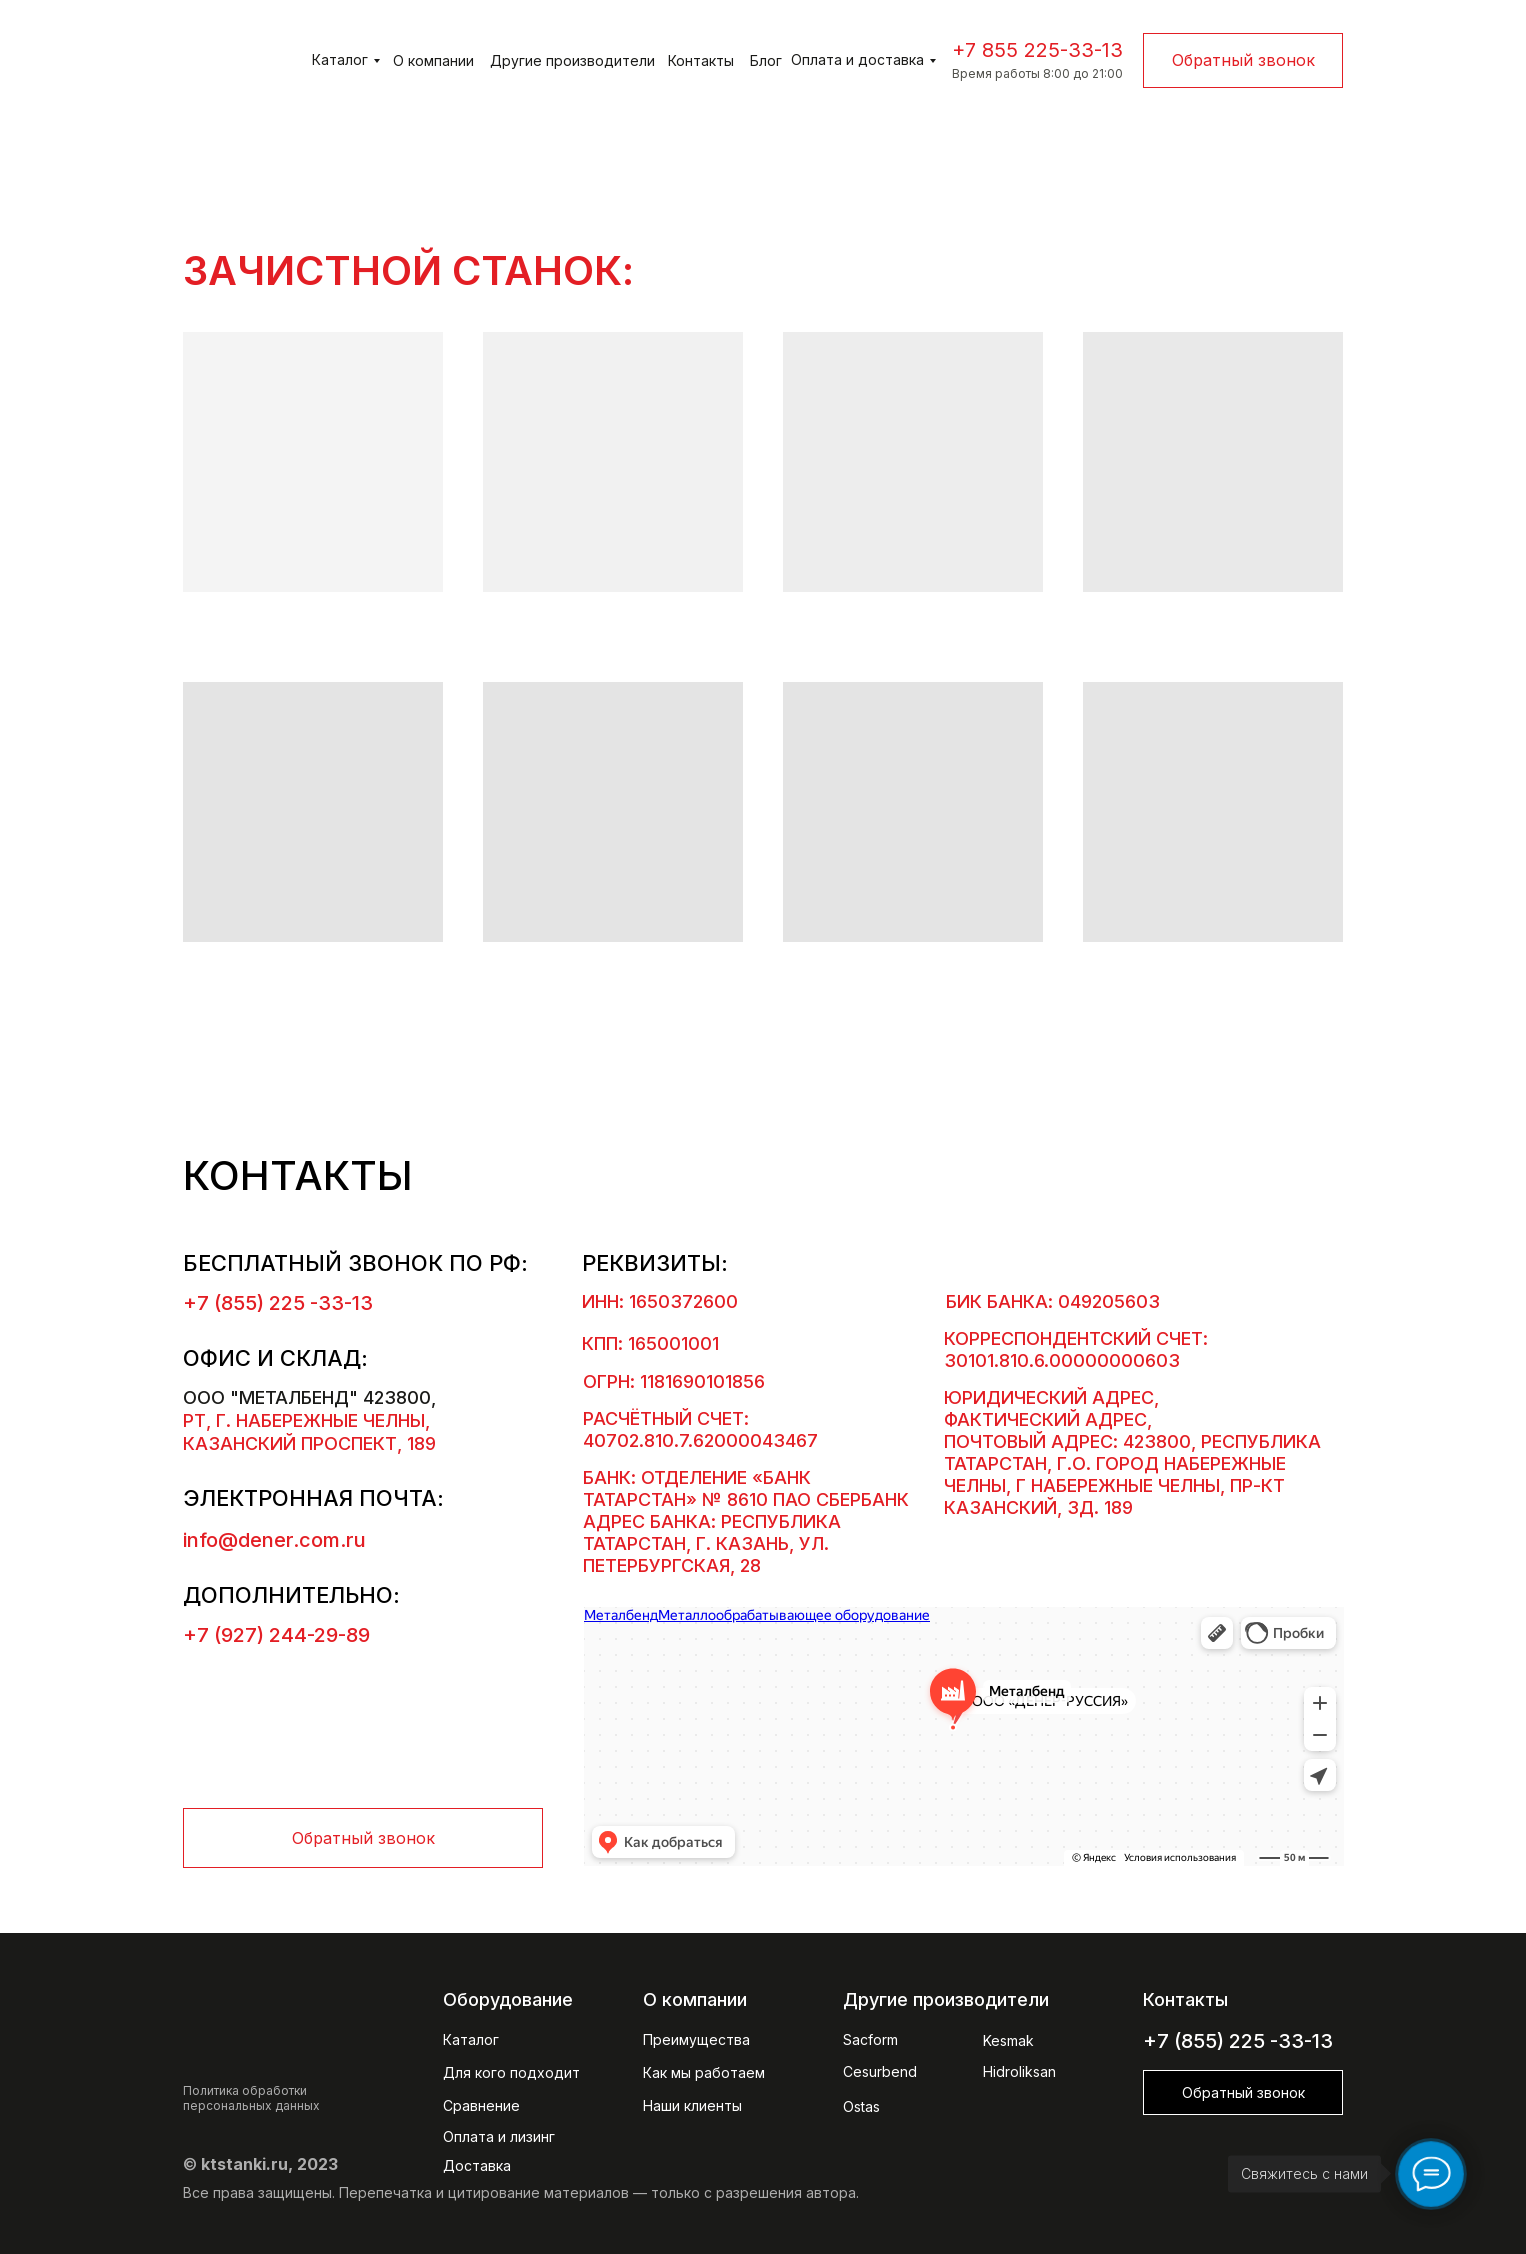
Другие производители (572, 60)
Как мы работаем (704, 2072)
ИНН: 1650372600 (660, 1301)
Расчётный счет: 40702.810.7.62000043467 (700, 1429)
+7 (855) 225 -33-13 (278, 1303)
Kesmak (1008, 2040)
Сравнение (481, 2105)
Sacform (870, 2039)
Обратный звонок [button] (1243, 60)
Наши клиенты (692, 2105)
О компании (433, 60)
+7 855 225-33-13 (1037, 50)
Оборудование (508, 1999)
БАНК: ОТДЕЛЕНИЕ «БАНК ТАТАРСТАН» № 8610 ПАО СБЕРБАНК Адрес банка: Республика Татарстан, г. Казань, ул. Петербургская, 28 (746, 1521)
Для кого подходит (511, 2072)
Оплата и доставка (857, 59)
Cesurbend (880, 2071)
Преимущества (696, 2039)
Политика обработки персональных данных (251, 2098)
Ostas (861, 2106)
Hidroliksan (1019, 2071)
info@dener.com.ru (274, 1540)
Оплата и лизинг (499, 2136)
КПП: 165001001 (650, 1343)
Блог (766, 60)
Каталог (340, 59)
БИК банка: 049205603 (1053, 1301)
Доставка (477, 2165)
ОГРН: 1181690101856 (674, 1381)
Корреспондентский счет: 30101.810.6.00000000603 (1076, 1349)
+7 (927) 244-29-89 (276, 1635)
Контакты (701, 60)
